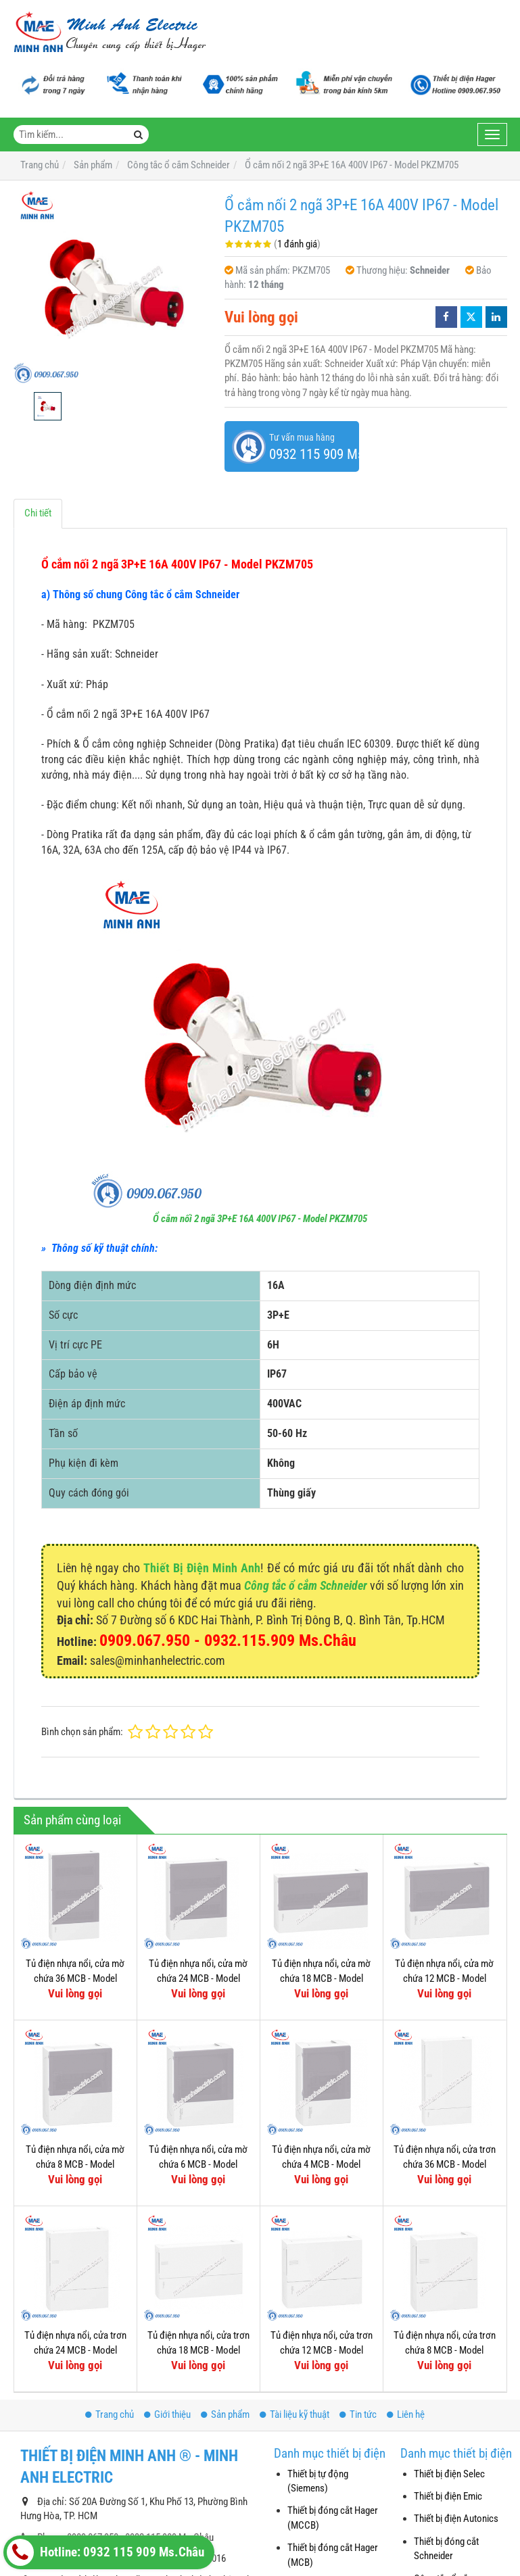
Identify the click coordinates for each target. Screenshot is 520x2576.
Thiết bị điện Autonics (456, 2518)
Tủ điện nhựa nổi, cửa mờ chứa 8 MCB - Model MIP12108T (75, 2164)
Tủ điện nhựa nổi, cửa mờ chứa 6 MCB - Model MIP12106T (198, 2164)
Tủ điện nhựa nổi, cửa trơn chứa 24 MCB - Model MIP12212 (75, 2350)
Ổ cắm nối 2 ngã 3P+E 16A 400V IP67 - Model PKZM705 (260, 1219)
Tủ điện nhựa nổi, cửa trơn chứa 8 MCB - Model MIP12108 (445, 2350)
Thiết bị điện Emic (448, 2496)
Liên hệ (406, 2414)
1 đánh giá (297, 244)
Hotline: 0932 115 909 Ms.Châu (105, 2552)
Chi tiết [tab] (37, 513)
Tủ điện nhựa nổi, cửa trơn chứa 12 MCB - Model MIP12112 (321, 2350)
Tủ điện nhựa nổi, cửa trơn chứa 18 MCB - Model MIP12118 (198, 2350)
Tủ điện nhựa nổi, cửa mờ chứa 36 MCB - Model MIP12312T (75, 1978)
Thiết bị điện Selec (449, 2474)
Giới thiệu (167, 2414)
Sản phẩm (225, 2414)
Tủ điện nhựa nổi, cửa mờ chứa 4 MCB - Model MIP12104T (321, 2164)
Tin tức (358, 2414)
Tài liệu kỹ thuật (294, 2414)
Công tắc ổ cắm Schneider (305, 1585)
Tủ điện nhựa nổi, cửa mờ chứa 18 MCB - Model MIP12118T (321, 1978)
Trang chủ (109, 2414)
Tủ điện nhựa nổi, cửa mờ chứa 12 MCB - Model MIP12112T (444, 1978)
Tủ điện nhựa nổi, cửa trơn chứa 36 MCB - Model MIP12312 (445, 2164)
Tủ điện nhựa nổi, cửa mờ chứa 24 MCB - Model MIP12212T (198, 1978)
